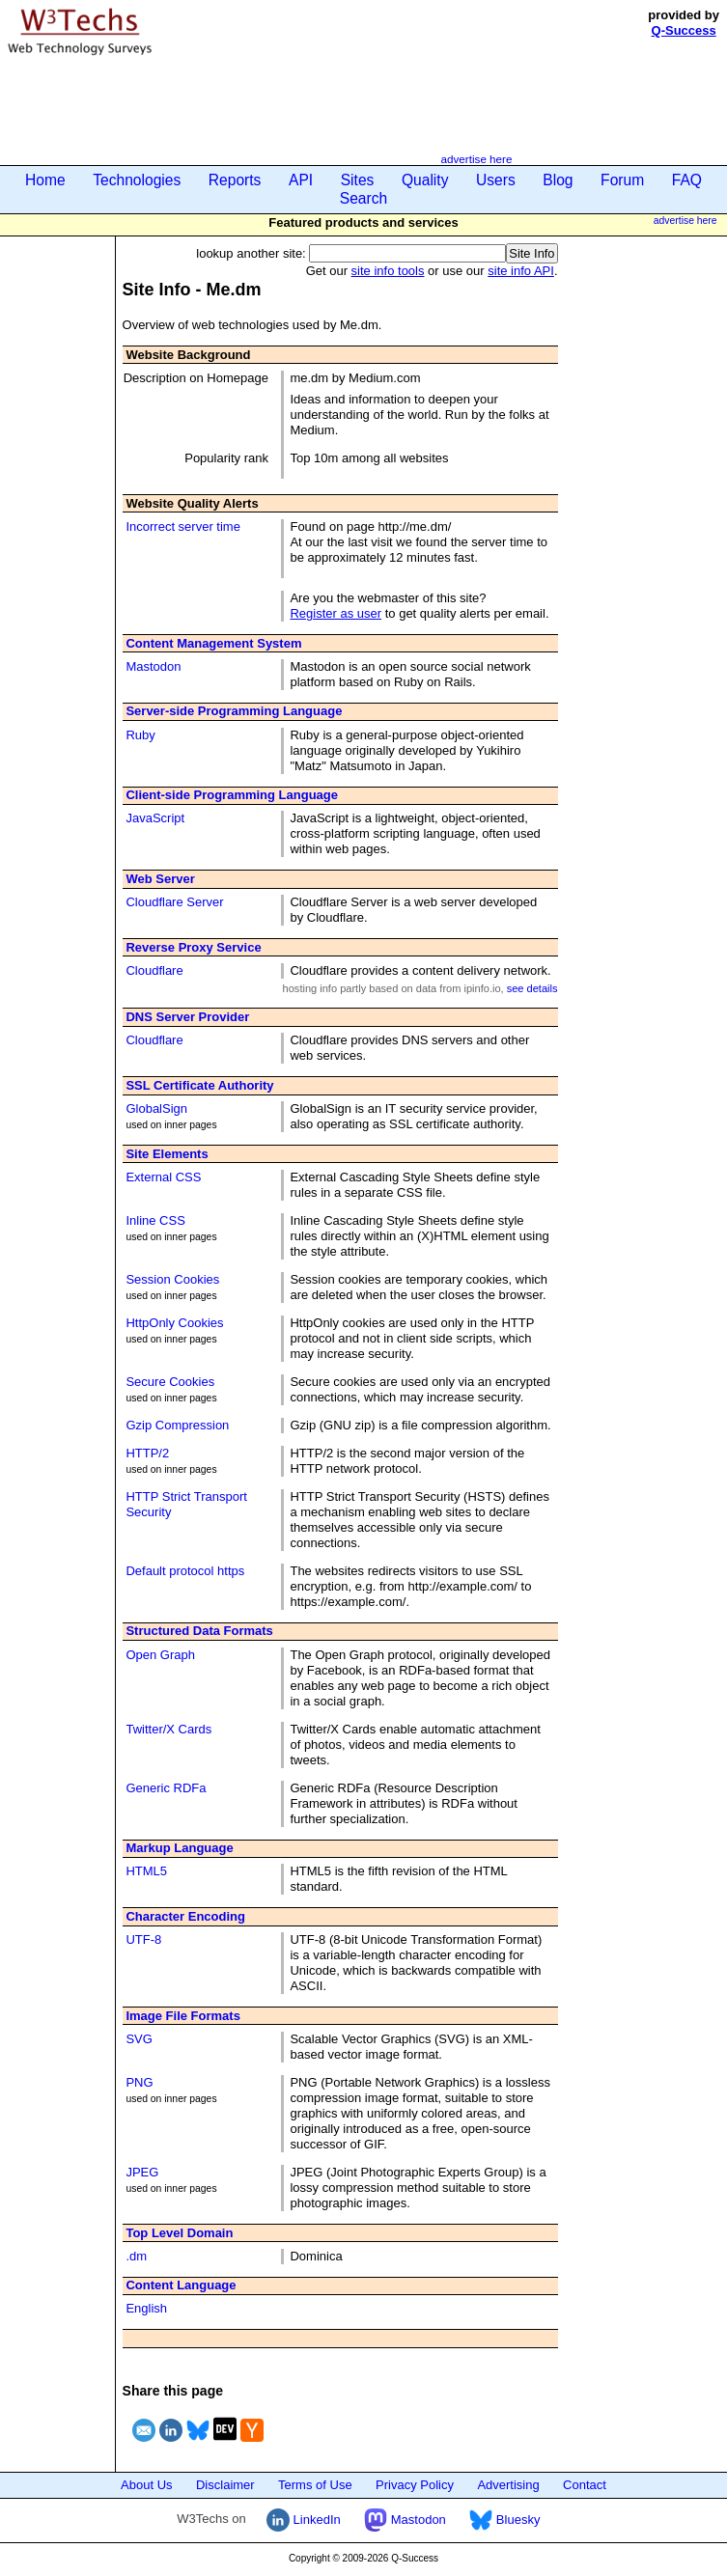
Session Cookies (172, 1279)
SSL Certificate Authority (199, 1085)
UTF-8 (143, 1939)
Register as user (335, 613)
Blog (558, 180)
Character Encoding (185, 1916)
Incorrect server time (182, 526)
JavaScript (155, 818)
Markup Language (179, 1848)
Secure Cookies (170, 1381)
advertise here (476, 158)
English (146, 2308)
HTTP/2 (147, 1453)
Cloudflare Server (174, 902)
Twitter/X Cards (168, 1729)
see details (532, 988)
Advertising (508, 2485)
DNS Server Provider (187, 1017)
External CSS (163, 1177)
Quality (425, 180)
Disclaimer (225, 2485)
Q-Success (684, 30)
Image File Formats (182, 2015)
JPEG (142, 2172)
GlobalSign (156, 1108)
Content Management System (213, 643)
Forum (622, 180)
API (301, 180)
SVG (139, 2039)
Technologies (137, 180)
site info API (521, 270)
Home (45, 180)
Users (496, 180)
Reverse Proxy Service (193, 947)
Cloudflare (154, 970)
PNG (139, 2082)
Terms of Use (315, 2485)
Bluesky (504, 2519)
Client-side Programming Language (232, 795)
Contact (584, 2485)
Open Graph (160, 1655)
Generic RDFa (166, 1788)
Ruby (140, 735)
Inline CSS (155, 1220)
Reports (235, 180)
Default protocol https (185, 1571)
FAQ (687, 180)
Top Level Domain (179, 2233)
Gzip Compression (177, 1425)
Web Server (160, 879)
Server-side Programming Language (234, 711)
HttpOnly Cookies (174, 1323)
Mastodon (153, 666)
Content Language (181, 2285)
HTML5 (146, 1871)
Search (363, 198)
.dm (136, 2256)
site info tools (388, 270)
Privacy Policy (415, 2485)
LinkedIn (303, 2519)
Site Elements (167, 1154)
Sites (358, 180)
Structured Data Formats (199, 1630)
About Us (146, 2485)
